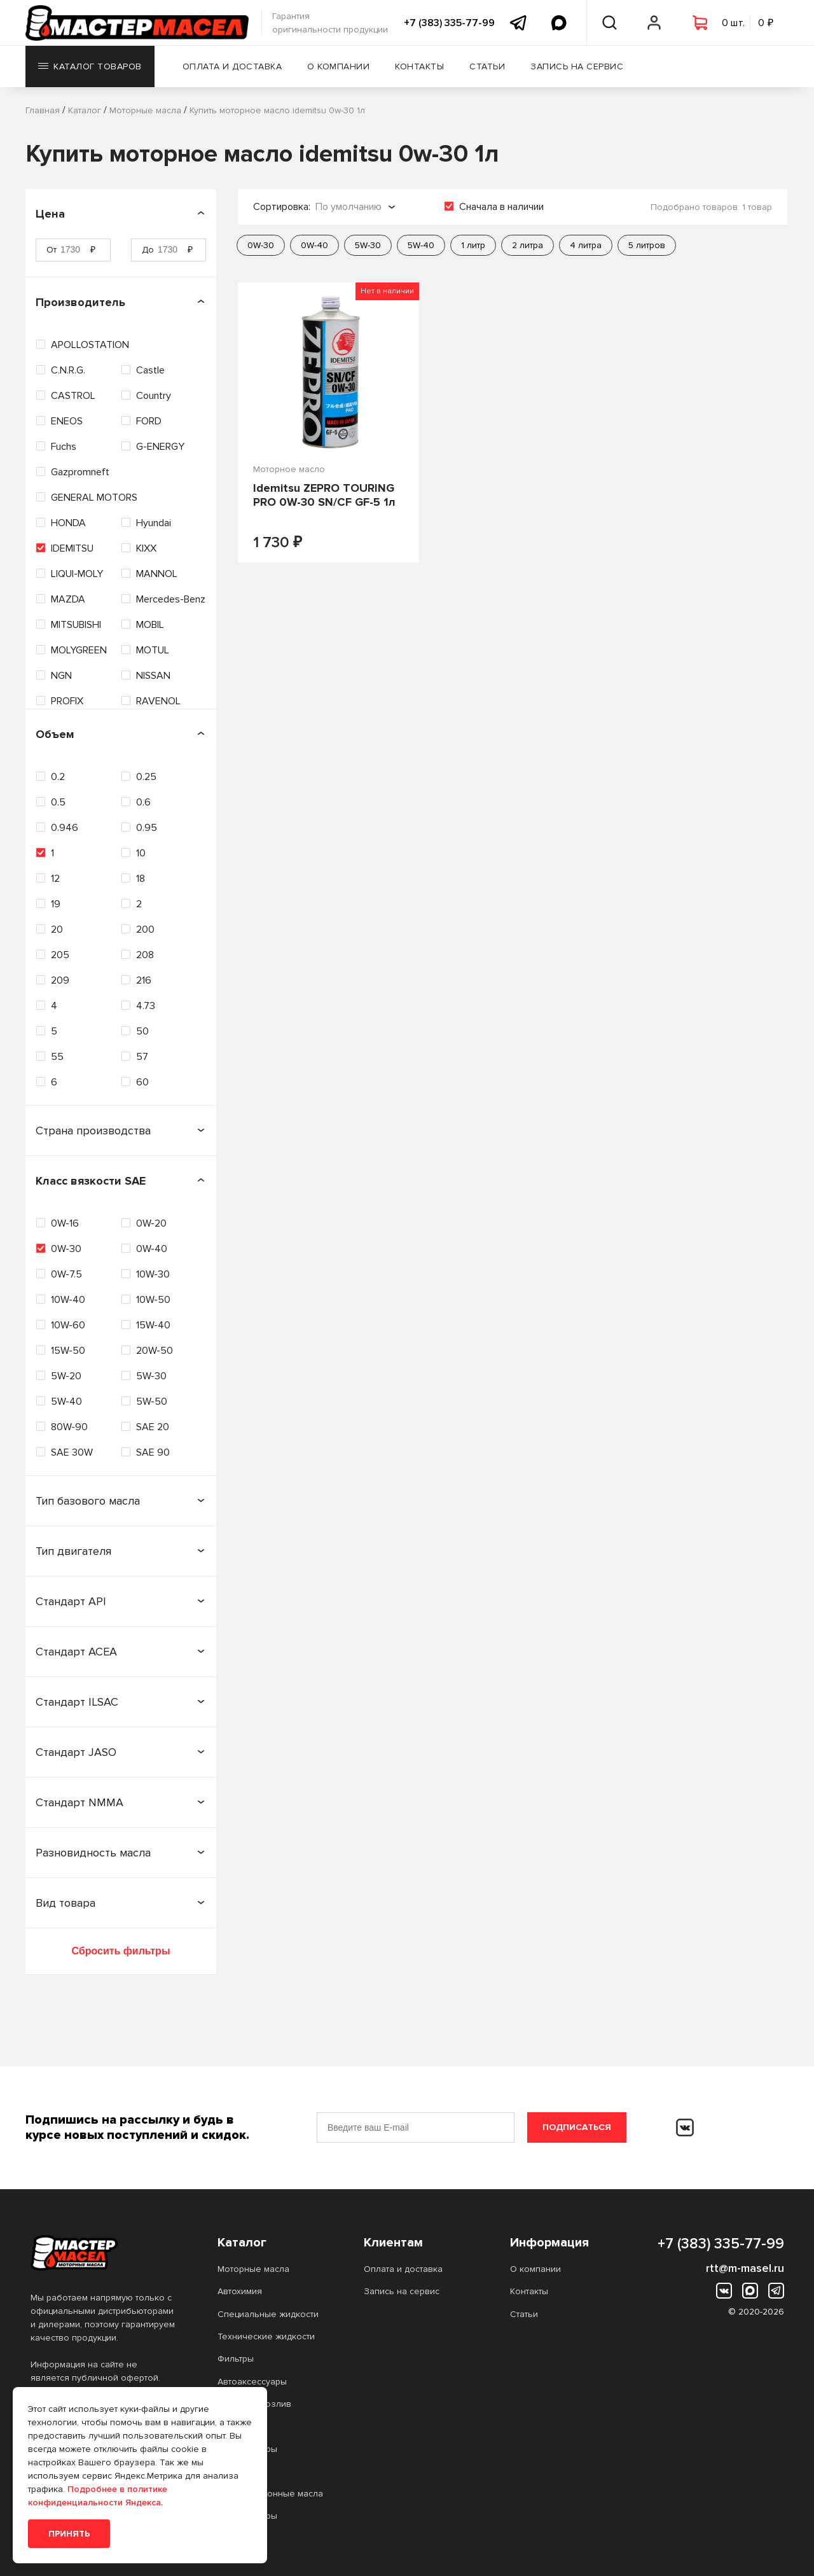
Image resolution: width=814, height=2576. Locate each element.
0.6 (143, 802)
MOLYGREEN (79, 650)
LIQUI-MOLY (77, 573)
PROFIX (67, 701)
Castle (150, 370)
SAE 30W (72, 1452)
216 (143, 980)
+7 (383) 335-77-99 (449, 23)
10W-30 (153, 1274)
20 (57, 929)
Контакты (419, 66)
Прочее (234, 2426)
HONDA (68, 523)
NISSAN (153, 675)
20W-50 (154, 1350)
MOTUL (152, 650)
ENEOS (67, 421)
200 (145, 929)
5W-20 (66, 1376)
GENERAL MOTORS (94, 497)
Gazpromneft (80, 472)
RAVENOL (158, 701)
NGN (61, 675)
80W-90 (69, 1427)
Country (153, 395)
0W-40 (151, 1249)
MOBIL (150, 624)
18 (140, 878)
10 (141, 853)
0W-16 (65, 1223)
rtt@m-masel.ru (745, 2268)
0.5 (58, 802)
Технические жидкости (266, 2336)
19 (55, 904)
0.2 (58, 776)
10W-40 (68, 1299)
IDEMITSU (72, 548)
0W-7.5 (66, 1274)
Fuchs (63, 446)
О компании (338, 66)
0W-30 (66, 1249)
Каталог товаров (90, 66)
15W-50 (68, 1350)
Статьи (487, 66)
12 (55, 878)
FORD (149, 421)
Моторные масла (253, 2269)
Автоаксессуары (252, 2381)
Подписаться (576, 2127)
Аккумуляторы (247, 2449)
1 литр (473, 245)
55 (57, 1056)
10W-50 (153, 1299)
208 (145, 955)
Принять (69, 2533)
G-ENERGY (160, 446)
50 (142, 1031)
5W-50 (151, 1401)
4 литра (586, 245)
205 (60, 955)
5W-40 (66, 1401)
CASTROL (73, 395)
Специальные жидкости (268, 2314)
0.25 (146, 776)
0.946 (64, 827)
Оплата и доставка (232, 66)
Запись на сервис (576, 66)
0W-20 (151, 1223)
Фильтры (235, 2358)
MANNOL (156, 573)
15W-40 (153, 1325)
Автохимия (239, 2291)
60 (142, 1082)
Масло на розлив (254, 2403)
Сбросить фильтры (120, 1951)
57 (142, 1056)
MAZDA (68, 599)
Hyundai (153, 523)
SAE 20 (152, 1427)
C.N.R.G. (68, 370)
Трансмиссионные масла (270, 2493)
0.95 (146, 827)
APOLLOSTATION (90, 344)
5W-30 (151, 1376)
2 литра (527, 245)
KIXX (146, 548)
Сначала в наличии (501, 206)
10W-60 (68, 1325)
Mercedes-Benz (170, 599)
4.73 (145, 1005)
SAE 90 (153, 1452)
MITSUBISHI (76, 624)
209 (60, 980)
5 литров (646, 245)
